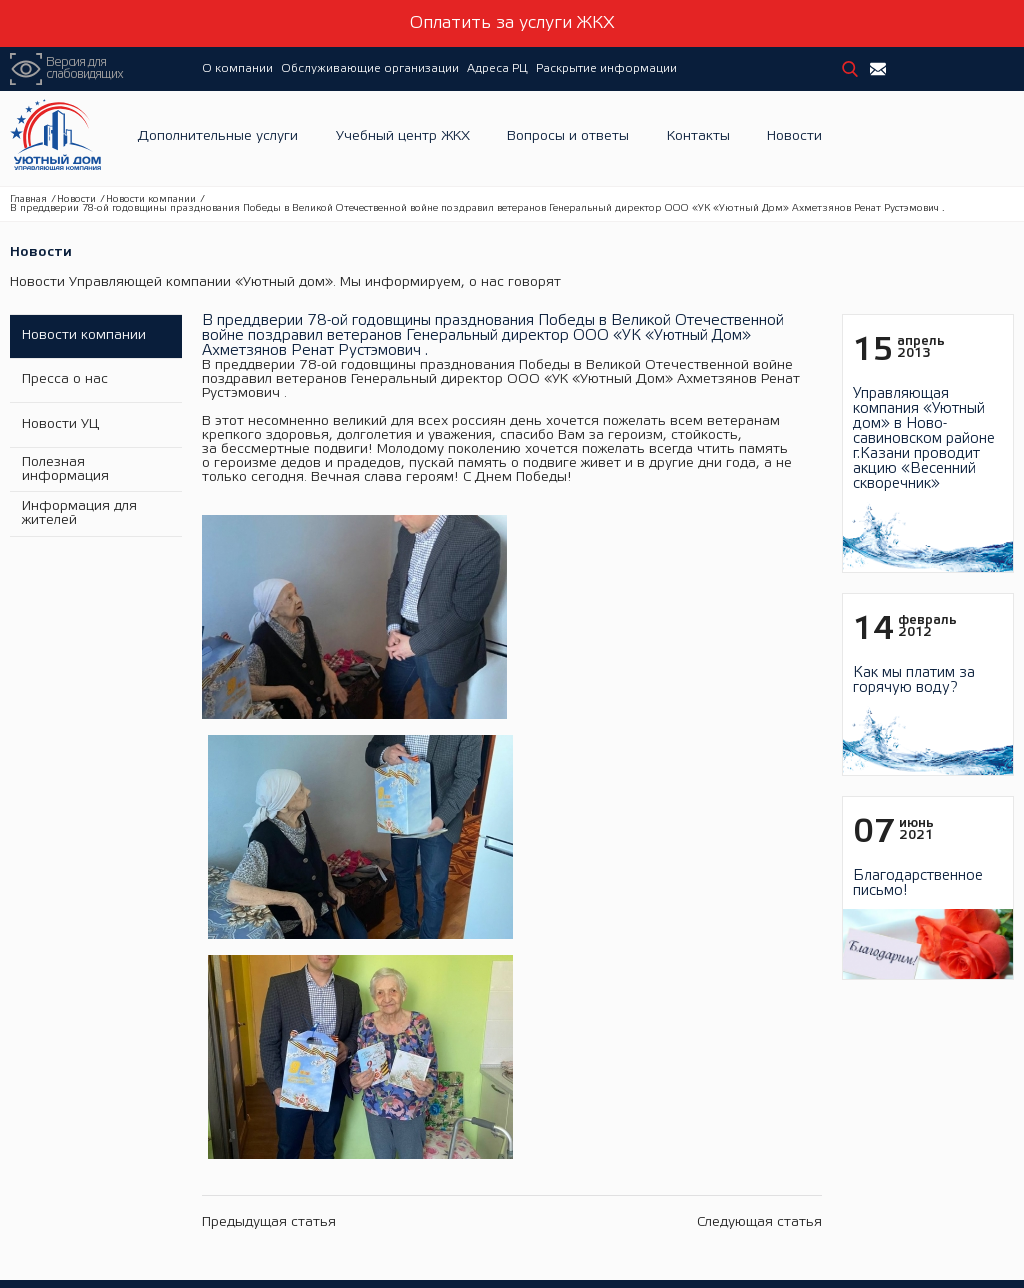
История (162, 1073)
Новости (794, 138)
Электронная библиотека (450, 1139)
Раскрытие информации (606, 68)
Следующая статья (759, 711)
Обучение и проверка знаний (462, 1073)
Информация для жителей (77, 511)
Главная (28, 199)
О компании (237, 68)
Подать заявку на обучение (456, 1161)
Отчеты (626, 1139)
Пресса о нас (63, 379)
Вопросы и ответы (568, 138)
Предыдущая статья (269, 711)
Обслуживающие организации (370, 68)
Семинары (407, 1117)
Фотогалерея (176, 1117)
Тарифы (628, 1183)
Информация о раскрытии (681, 1117)
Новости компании (151, 199)
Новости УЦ (58, 423)
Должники (635, 1161)
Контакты (698, 138)
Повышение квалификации (456, 1095)
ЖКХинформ (414, 1183)
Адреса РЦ (497, 68)
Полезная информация (63, 467)
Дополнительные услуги (218, 138)
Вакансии (165, 1095)
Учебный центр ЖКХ (403, 138)
